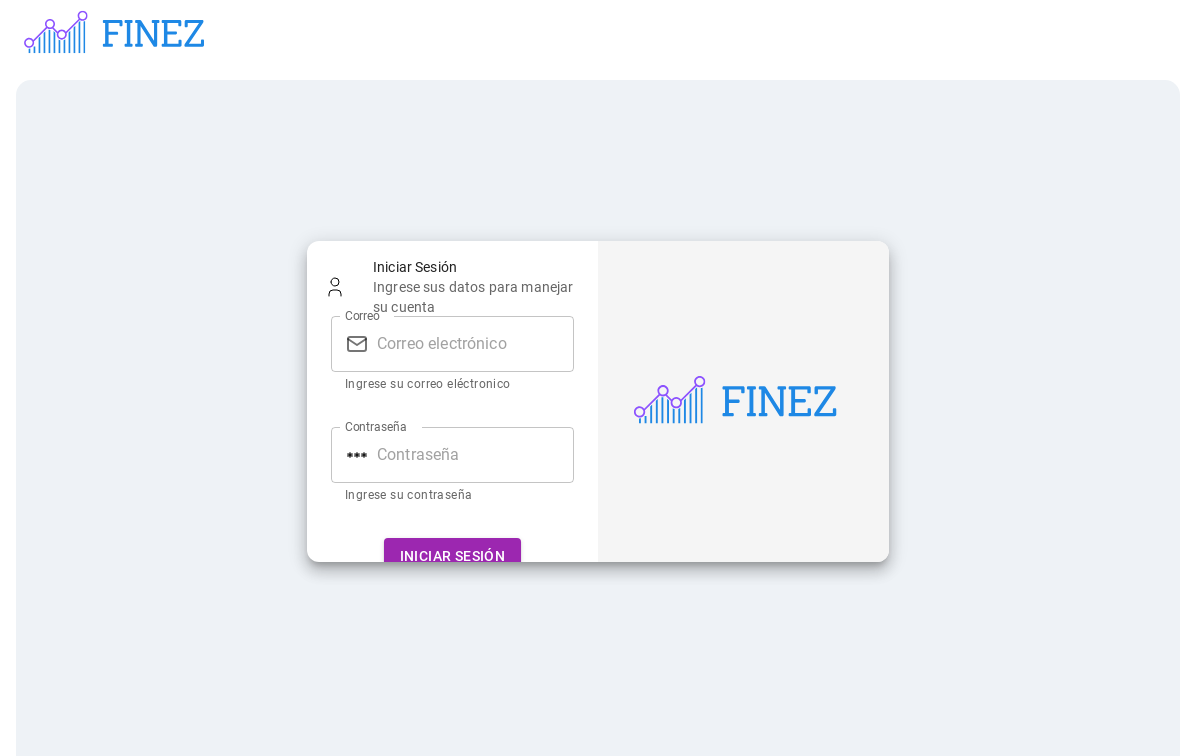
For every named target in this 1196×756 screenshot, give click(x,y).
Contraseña (376, 426)
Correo (362, 315)
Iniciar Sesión (453, 556)
